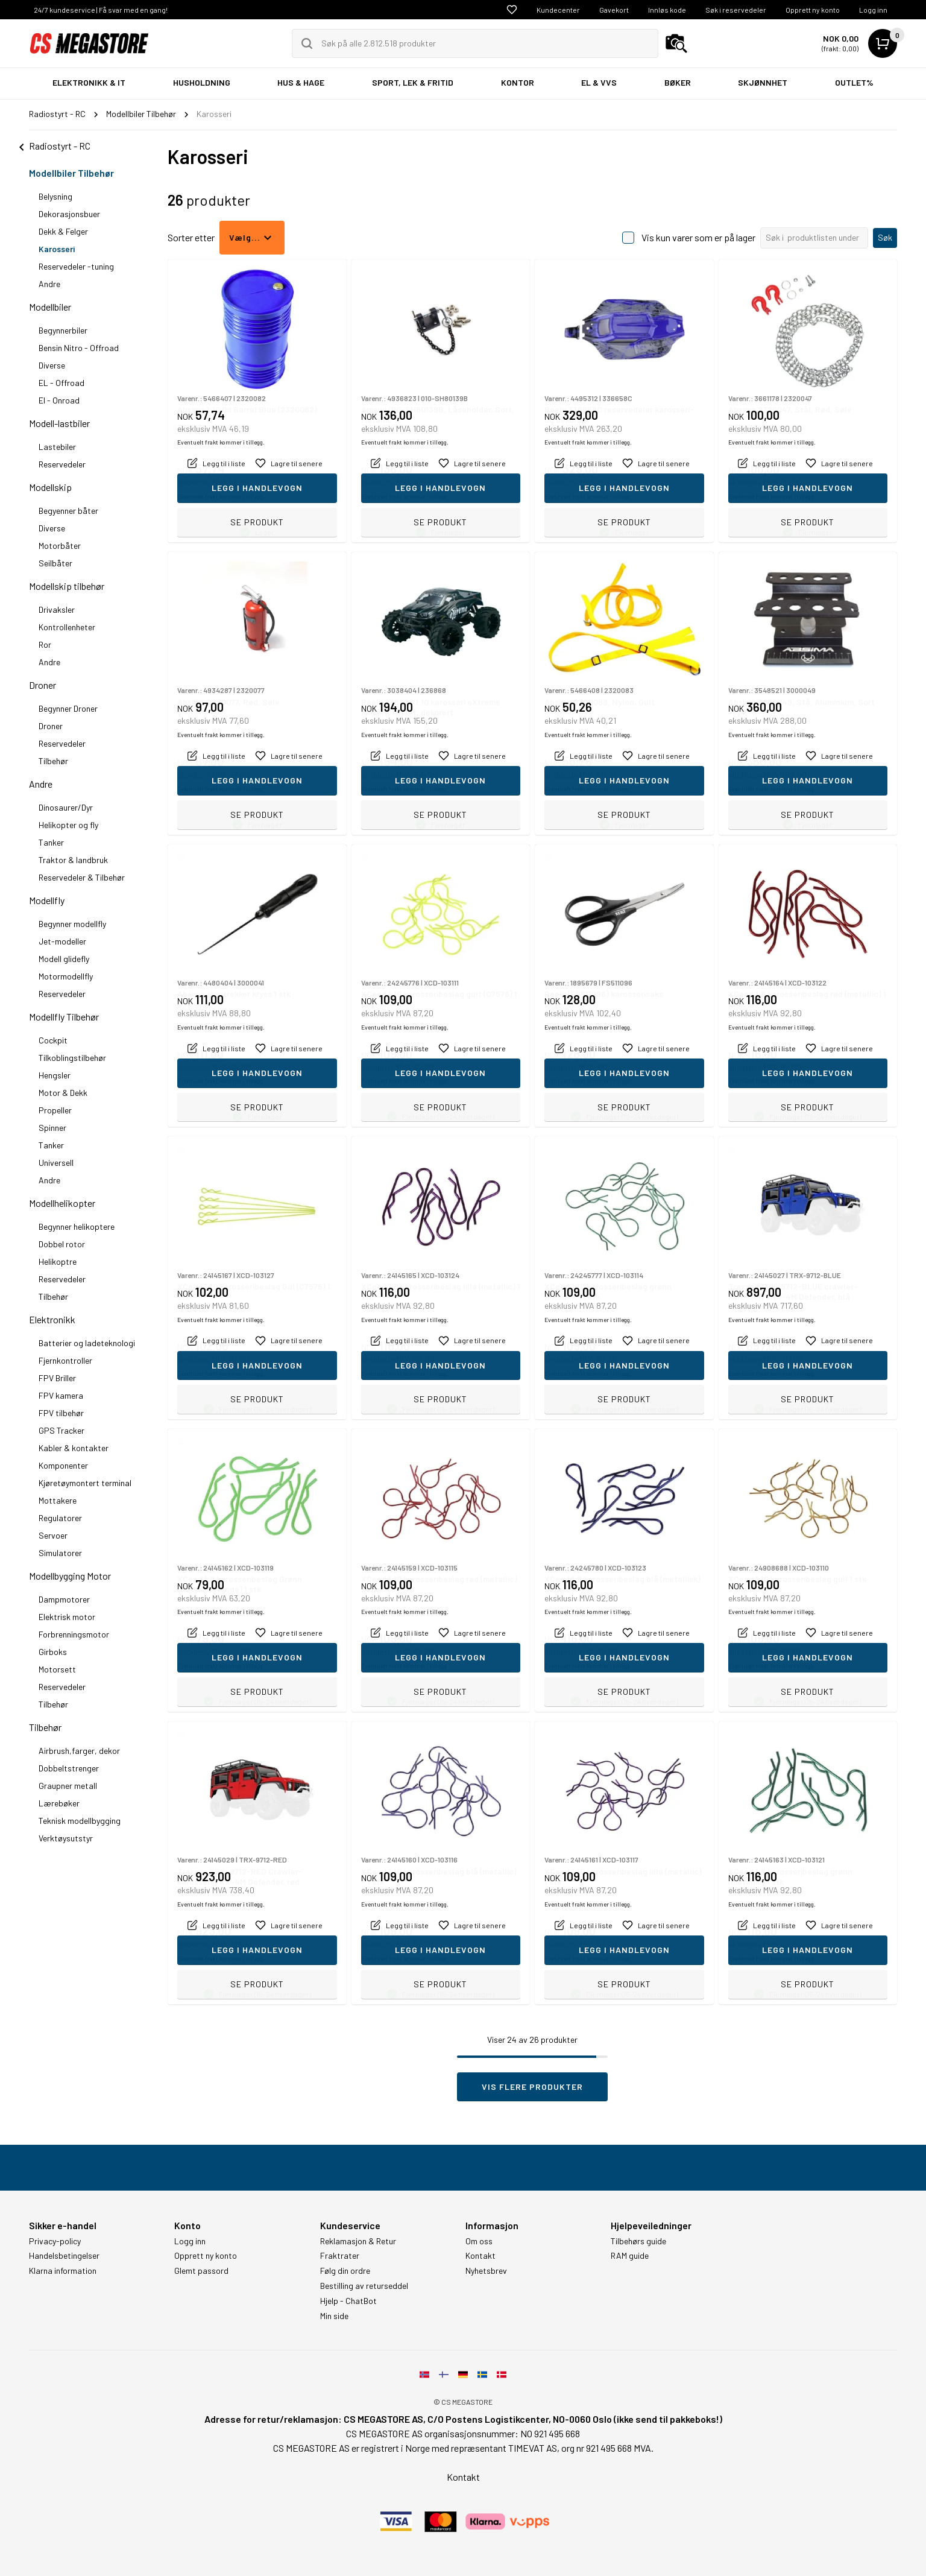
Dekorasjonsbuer (69, 214)
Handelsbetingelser (64, 2256)
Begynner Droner (68, 708)
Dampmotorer (64, 1599)
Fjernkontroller (65, 1360)
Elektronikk (52, 1319)
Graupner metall (68, 1785)
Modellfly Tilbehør (64, 1016)
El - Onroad (59, 400)
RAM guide (630, 2256)
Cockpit (53, 1040)
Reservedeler (62, 464)
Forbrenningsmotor (74, 1634)
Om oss (479, 2241)
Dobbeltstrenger (69, 1768)
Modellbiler (50, 306)
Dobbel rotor (62, 1244)
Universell (56, 1162)
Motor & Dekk (63, 1092)
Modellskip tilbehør (66, 586)
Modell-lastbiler (59, 423)
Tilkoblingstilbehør (72, 1057)
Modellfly (47, 900)
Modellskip (50, 487)
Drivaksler (57, 609)
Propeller (55, 1110)
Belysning (55, 196)
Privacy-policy (55, 2241)
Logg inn (873, 9)
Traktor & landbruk (73, 860)
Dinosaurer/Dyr (66, 807)
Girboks (53, 1652)
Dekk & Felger (63, 231)
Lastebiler (57, 446)
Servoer (53, 1535)
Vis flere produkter (532, 2086)
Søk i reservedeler (735, 9)
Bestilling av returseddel (364, 2286)
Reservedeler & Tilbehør (82, 877)
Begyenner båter (68, 510)
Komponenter (63, 1465)
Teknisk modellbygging (80, 1820)
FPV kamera (61, 1395)
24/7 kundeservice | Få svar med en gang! (101, 9)
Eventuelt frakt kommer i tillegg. (221, 496)
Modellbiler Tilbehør (71, 173)
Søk (885, 237)
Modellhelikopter (62, 1203)
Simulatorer (60, 1553)
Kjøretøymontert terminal (85, 1483)
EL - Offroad (61, 383)
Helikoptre (58, 1261)
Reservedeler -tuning (76, 266)
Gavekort (614, 9)
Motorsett (57, 1669)
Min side (334, 2316)
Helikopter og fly (68, 825)
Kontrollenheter (67, 627)
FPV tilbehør (61, 1413)
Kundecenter (558, 9)
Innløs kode (667, 9)
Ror (45, 644)
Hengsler (55, 1075)
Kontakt (480, 2256)
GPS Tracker (61, 1430)
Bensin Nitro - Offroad (79, 348)
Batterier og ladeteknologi (87, 1343)
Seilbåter (55, 563)
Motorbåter (60, 545)
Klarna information (62, 2271)
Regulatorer (60, 1518)
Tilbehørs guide (638, 2241)
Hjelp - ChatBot (348, 2301)
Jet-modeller (62, 941)
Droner (42, 685)
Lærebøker (59, 1803)
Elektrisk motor (67, 1617)
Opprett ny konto (813, 9)
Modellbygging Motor (70, 1575)
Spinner (52, 1127)
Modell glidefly (64, 959)
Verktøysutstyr (66, 1838)
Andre (49, 284)
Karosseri (57, 249)
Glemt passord (201, 2271)
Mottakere (58, 1500)
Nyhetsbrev (486, 2271)
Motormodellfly (66, 976)
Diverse (52, 365)
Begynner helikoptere (77, 1226)
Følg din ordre (345, 2271)
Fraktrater (339, 2256)
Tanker (51, 842)
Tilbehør (53, 761)
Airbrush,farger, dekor (79, 1750)
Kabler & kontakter (74, 1448)
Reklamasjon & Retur (358, 2241)
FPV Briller (57, 1378)
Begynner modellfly (72, 924)
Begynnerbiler (63, 330)
